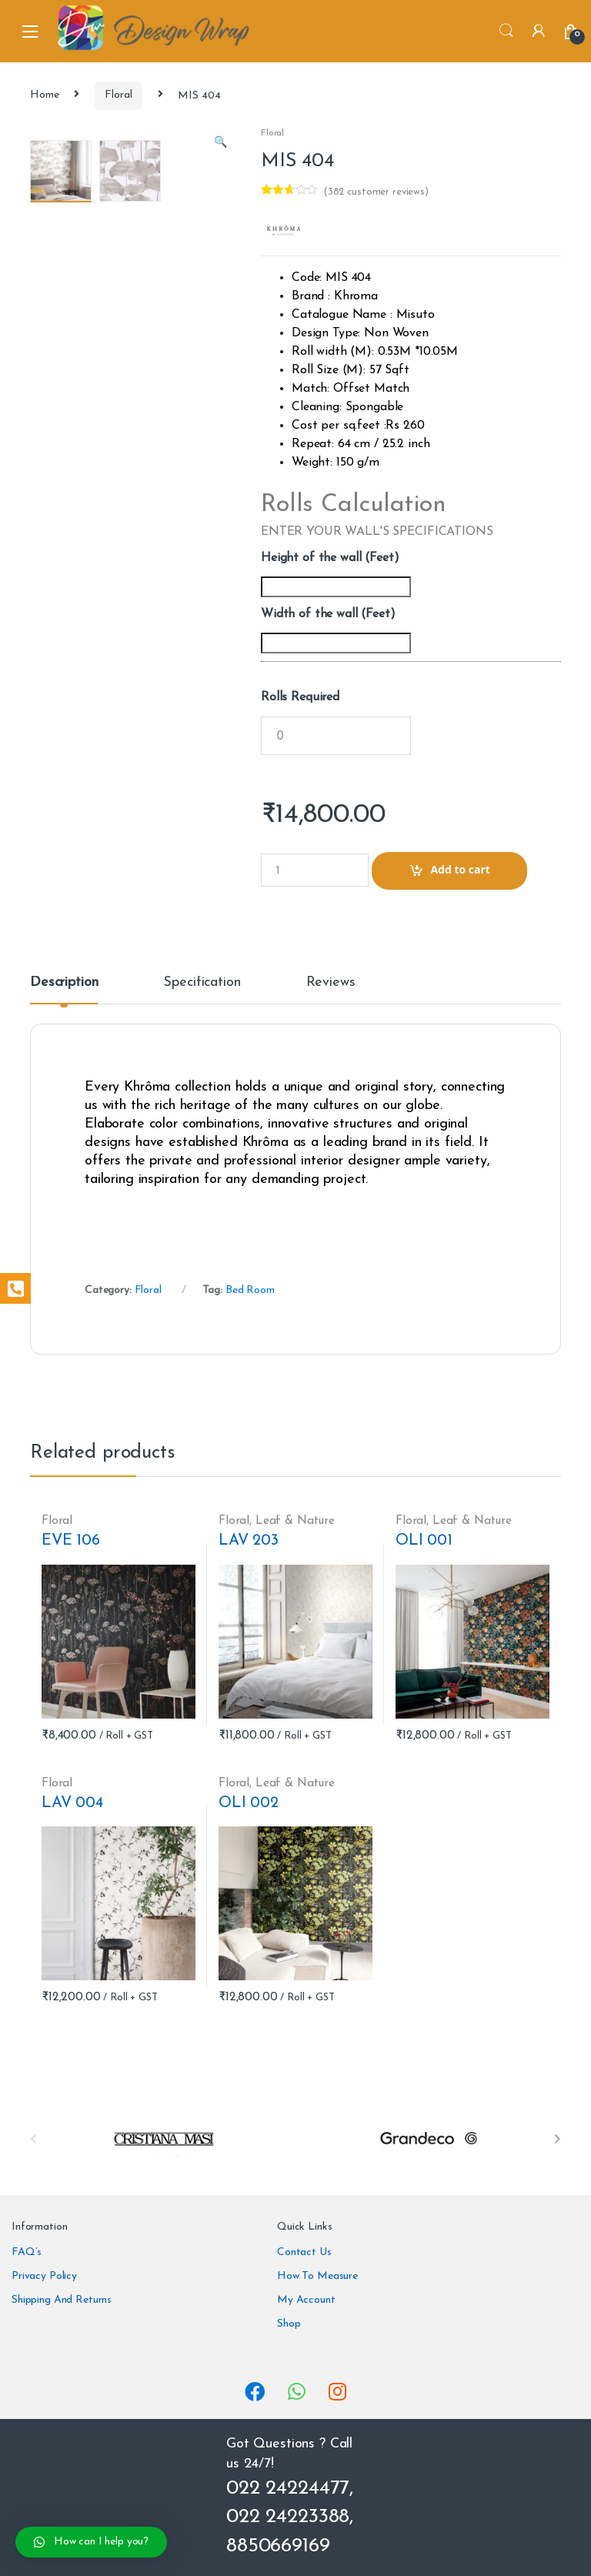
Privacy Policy (44, 2276)
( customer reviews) (376, 192)
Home (44, 95)
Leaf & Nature (295, 1521)
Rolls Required (300, 697)
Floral (118, 95)
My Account (306, 2300)
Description (64, 983)
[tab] (64, 990)
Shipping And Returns (62, 2300)
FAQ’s (27, 2252)
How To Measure (317, 2276)
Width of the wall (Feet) (328, 614)
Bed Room (250, 1290)
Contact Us (304, 2252)
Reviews (331, 983)
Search (506, 30)
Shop (288, 2324)
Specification (201, 983)
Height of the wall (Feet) (330, 558)
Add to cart (460, 869)
